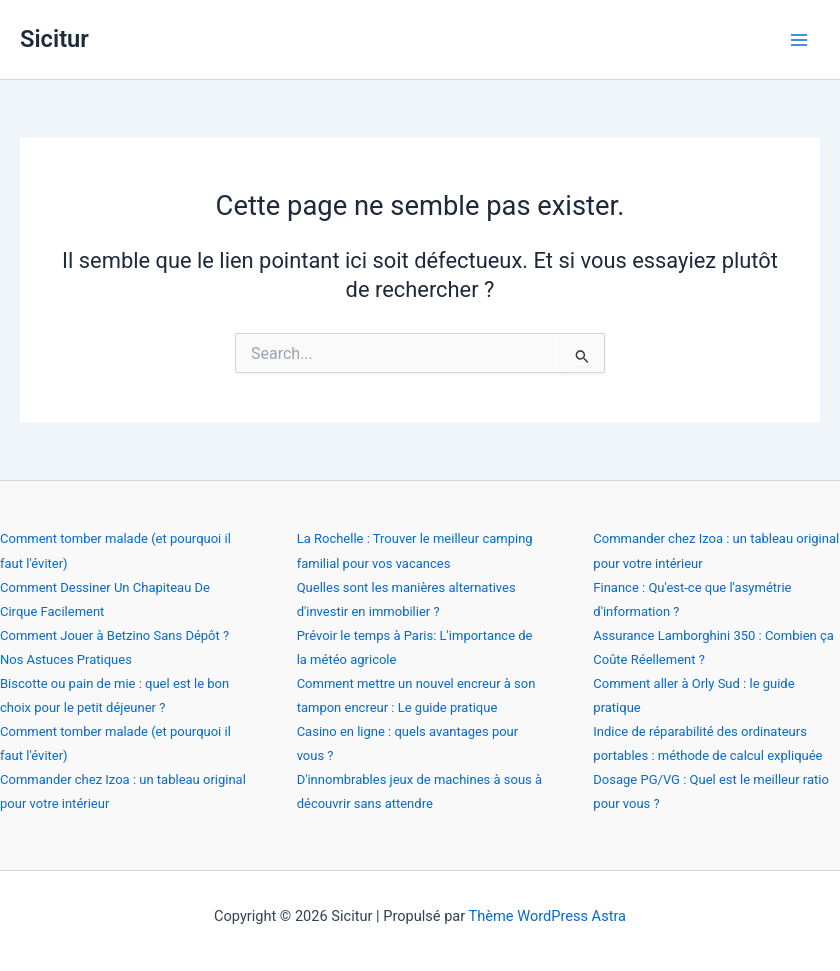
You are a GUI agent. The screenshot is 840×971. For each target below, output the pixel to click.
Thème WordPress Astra (547, 916)
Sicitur (54, 39)
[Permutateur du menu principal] (799, 40)
